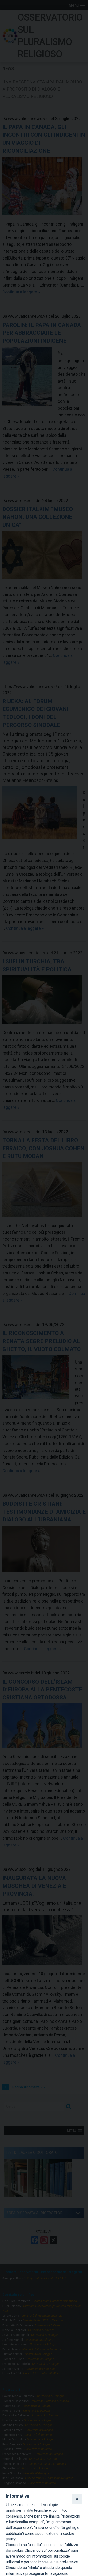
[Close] (77, 2499)
